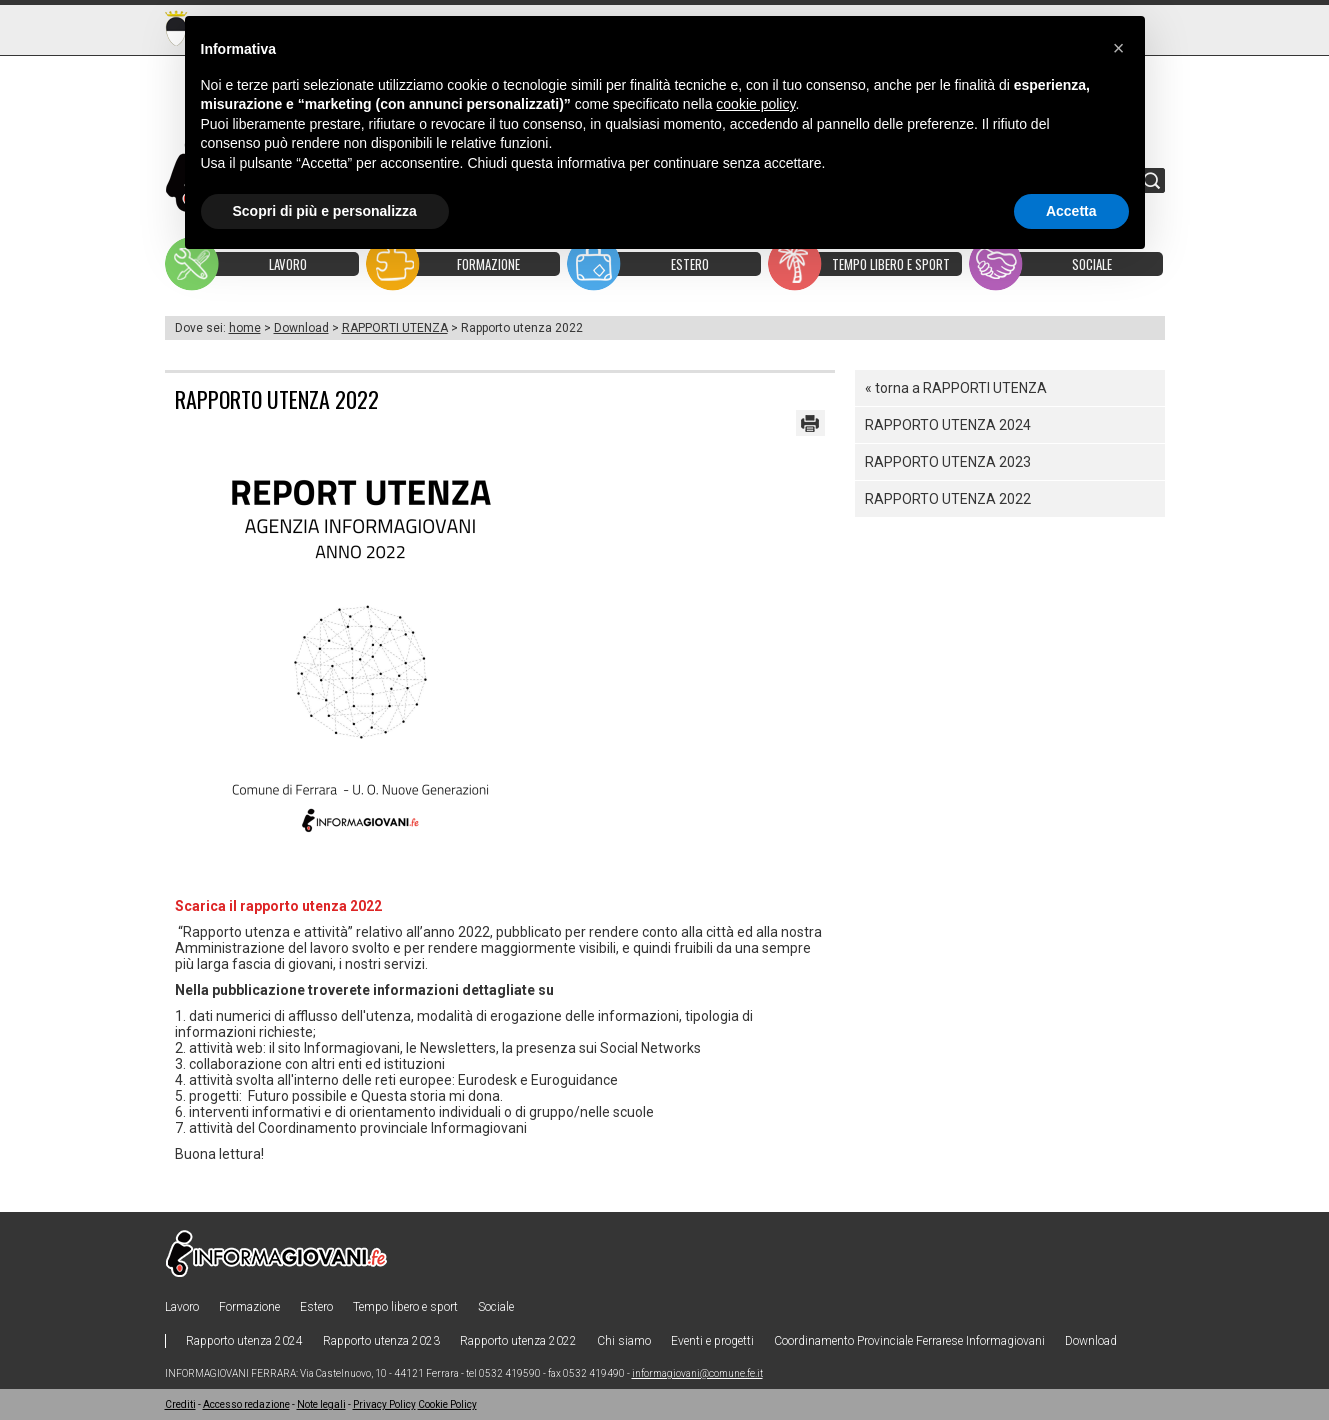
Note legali (321, 1404)
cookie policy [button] (755, 104)
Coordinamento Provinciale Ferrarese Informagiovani (909, 1341)
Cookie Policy (447, 1404)
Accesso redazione (246, 1404)
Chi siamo (624, 1341)
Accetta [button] (1071, 211)
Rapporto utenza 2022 (948, 499)
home (245, 328)
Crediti (180, 1404)
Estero (316, 1307)
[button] (1119, 48)
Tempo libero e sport (405, 1307)
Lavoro (182, 1307)
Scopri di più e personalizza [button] (325, 211)
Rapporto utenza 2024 (948, 425)
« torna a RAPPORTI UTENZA (956, 388)
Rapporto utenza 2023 (948, 462)
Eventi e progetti (712, 1341)
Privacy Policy (384, 1404)
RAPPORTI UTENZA (395, 328)
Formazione (249, 1307)
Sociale (496, 1307)
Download (301, 328)
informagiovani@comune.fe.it (697, 1373)
